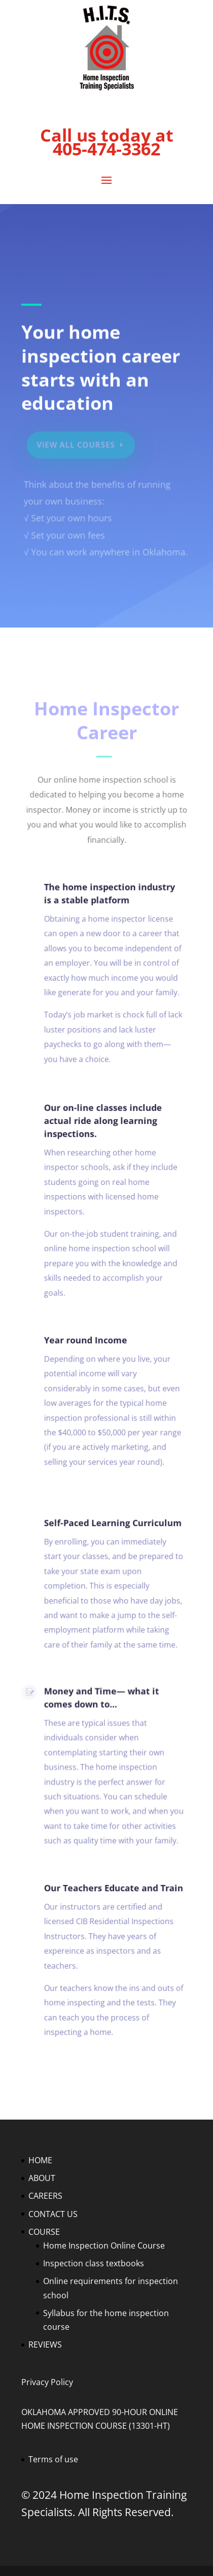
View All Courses (77, 446)
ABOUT (41, 2178)
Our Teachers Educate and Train (109, 1891)
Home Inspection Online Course (104, 2245)
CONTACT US (53, 2214)
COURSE (44, 2231)
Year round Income (83, 1342)
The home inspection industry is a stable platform (106, 897)
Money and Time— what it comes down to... (98, 1701)
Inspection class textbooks (93, 2263)
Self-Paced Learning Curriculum (109, 1525)
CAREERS (45, 2195)
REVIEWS (45, 2344)
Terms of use (53, 2459)
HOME (40, 2160)
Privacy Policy (47, 2382)
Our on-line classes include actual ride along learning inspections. (99, 1124)
